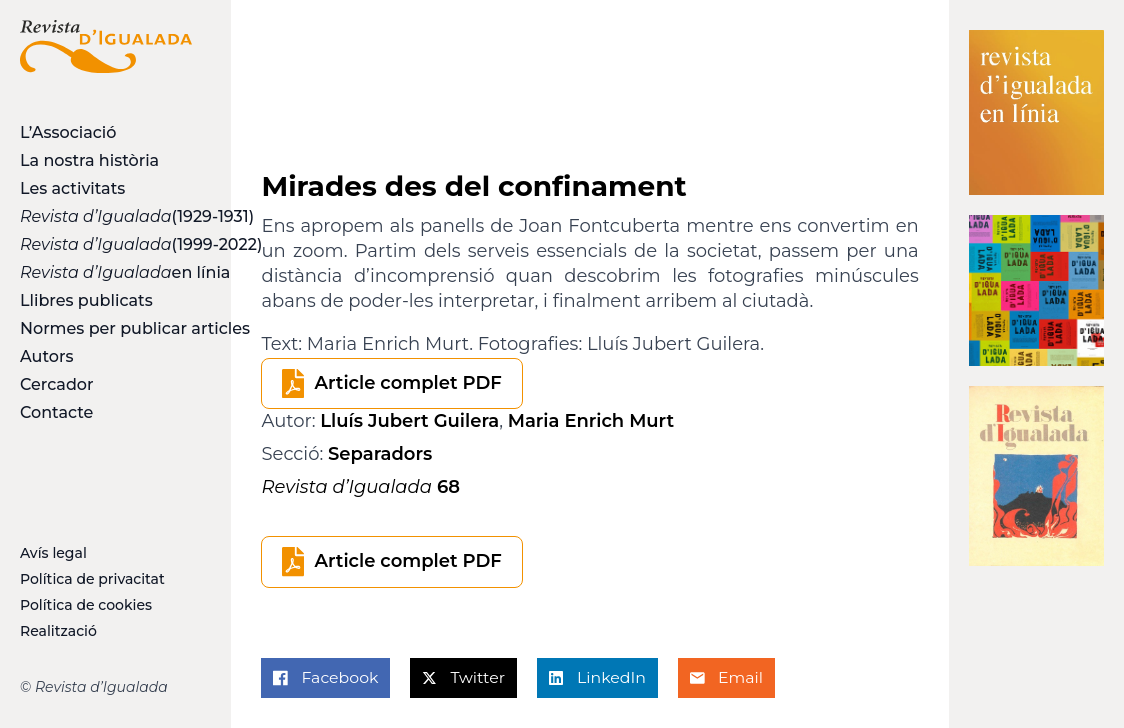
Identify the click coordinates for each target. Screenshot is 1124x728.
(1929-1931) (106, 216)
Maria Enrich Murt (591, 421)
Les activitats (72, 188)
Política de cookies (86, 605)
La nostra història (89, 160)
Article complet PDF (407, 383)
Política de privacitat (92, 579)
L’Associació (68, 132)
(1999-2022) (106, 244)
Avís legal (53, 553)
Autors (46, 356)
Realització (58, 631)
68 (360, 487)
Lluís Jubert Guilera (409, 421)
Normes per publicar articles (106, 328)
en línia (106, 272)
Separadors (380, 454)
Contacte (56, 412)
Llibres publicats (86, 300)
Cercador (57, 384)
